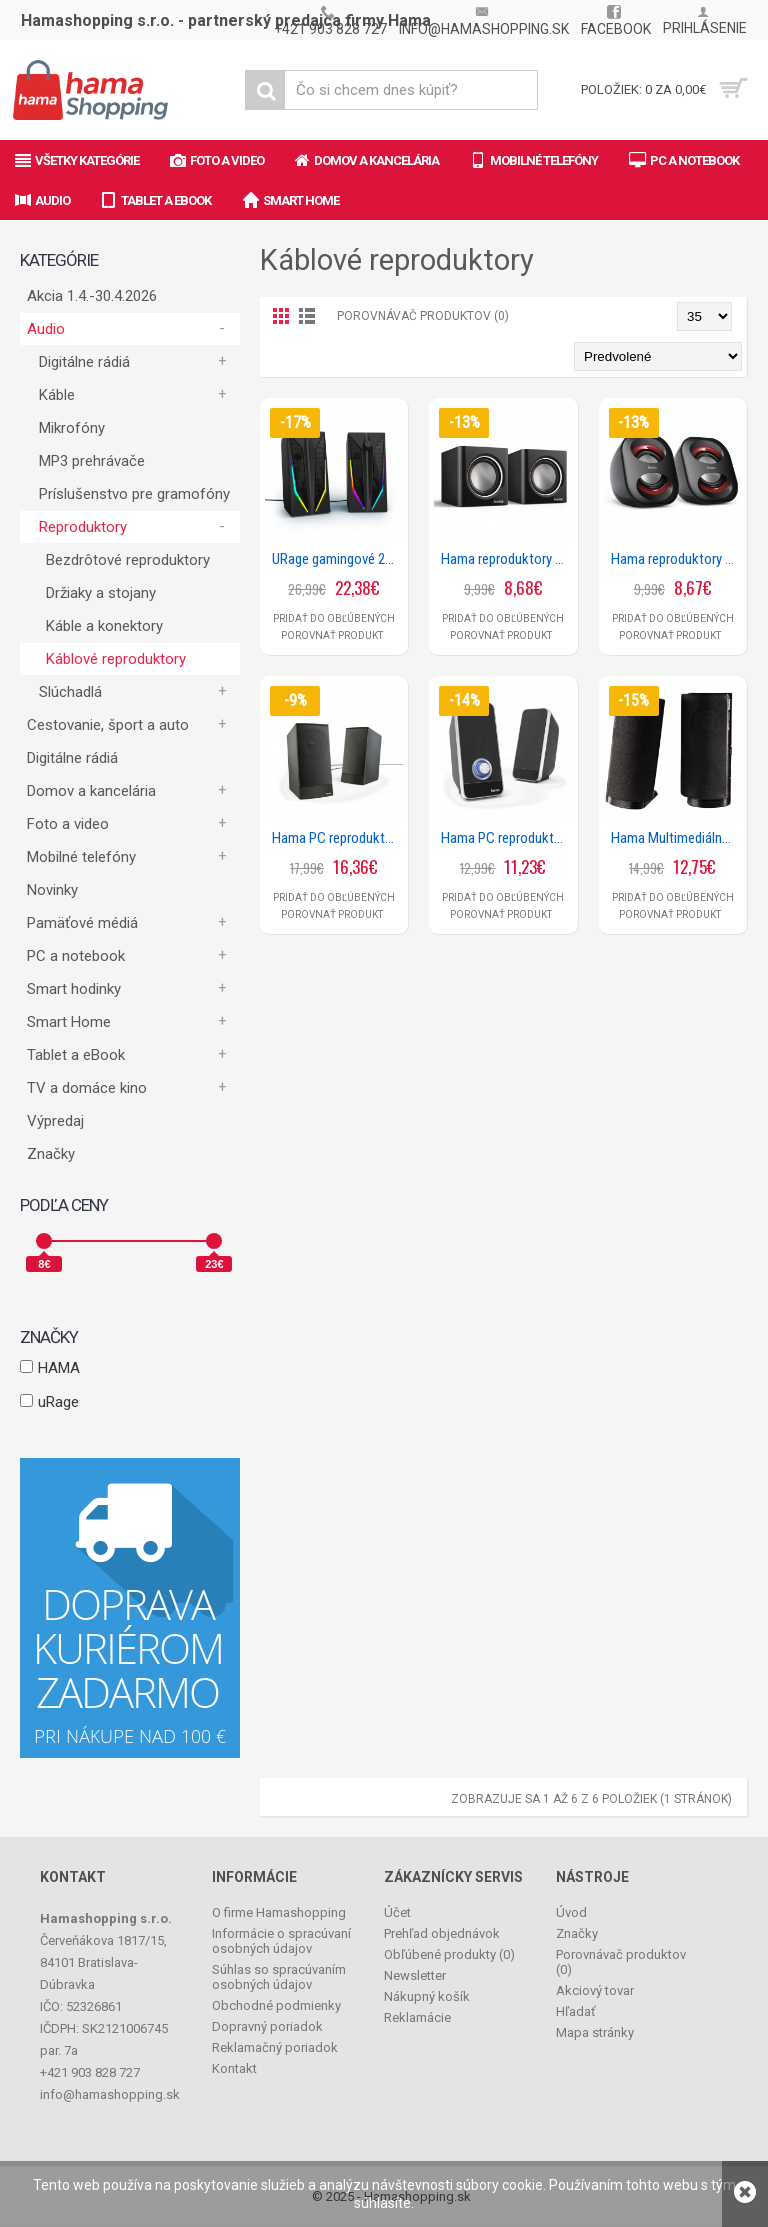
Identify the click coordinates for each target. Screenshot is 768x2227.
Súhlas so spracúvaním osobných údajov (279, 1977)
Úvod (571, 1912)
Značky (51, 1154)
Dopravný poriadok (267, 2026)
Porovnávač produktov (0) (423, 316)
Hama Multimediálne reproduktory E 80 (676, 838)
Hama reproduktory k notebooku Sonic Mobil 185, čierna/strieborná (506, 559)
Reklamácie (417, 2017)
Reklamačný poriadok (275, 2047)
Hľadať (576, 2011)
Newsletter (415, 1975)
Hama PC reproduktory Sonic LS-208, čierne (337, 838)
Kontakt (234, 2068)
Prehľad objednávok (442, 1933)
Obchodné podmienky (276, 2005)
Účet (397, 1912)
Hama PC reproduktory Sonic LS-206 (506, 838)
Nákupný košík (427, 1996)
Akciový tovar (595, 1990)
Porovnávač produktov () (621, 1962)
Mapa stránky (595, 2032)
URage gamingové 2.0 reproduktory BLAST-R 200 (337, 559)
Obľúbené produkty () (449, 1954)
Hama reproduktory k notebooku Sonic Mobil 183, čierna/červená (676, 559)
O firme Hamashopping (279, 1912)
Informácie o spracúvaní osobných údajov (281, 1941)
